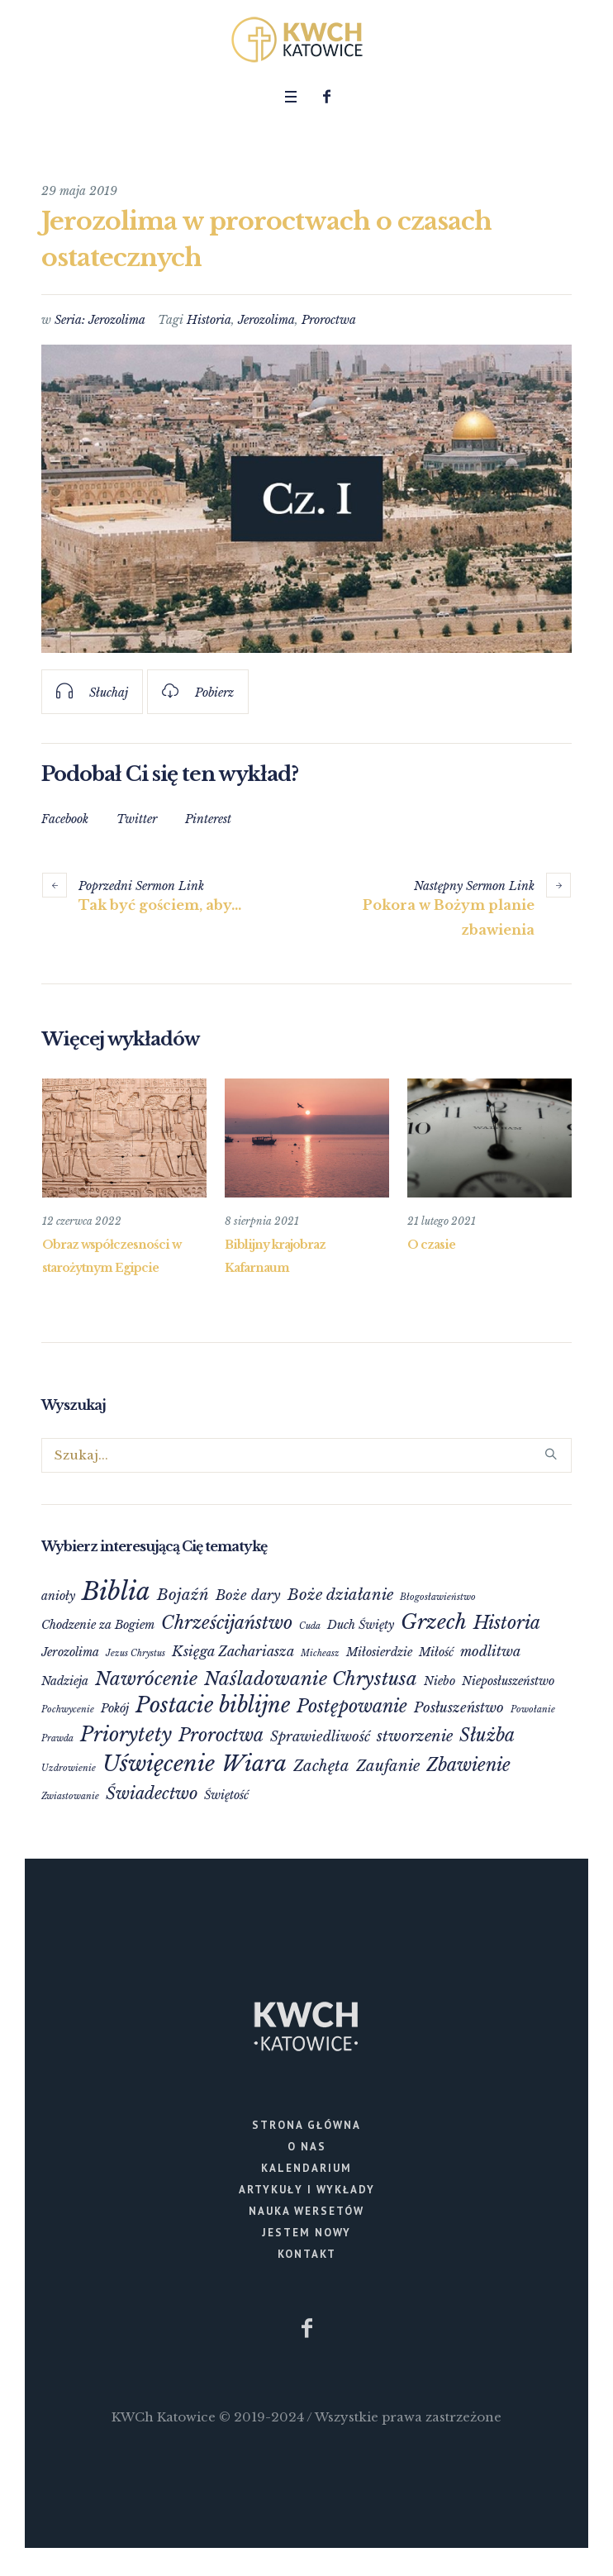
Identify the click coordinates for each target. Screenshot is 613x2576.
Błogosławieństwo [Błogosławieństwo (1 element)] (438, 1596)
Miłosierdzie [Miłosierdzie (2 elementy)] (379, 1651)
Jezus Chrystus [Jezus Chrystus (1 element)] (135, 1652)
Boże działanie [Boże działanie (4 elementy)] (340, 1593)
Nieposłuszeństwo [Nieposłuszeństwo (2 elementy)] (508, 1680)
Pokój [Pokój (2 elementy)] (115, 1707)
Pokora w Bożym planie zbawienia (449, 917)
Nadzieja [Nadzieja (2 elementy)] (64, 1680)
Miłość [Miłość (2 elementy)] (436, 1651)
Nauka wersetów (306, 2210)
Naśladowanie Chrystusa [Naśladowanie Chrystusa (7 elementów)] (310, 1677)
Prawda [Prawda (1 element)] (57, 1737)
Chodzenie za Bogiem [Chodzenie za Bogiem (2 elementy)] (97, 1624)
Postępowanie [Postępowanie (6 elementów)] (352, 1705)
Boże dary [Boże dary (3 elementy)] (248, 1594)
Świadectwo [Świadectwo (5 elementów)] (151, 1792)
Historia (209, 319)
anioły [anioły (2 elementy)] (58, 1595)
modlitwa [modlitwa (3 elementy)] (490, 1650)
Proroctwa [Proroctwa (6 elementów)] (221, 1734)
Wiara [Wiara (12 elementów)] (254, 1762)
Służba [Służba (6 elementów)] (487, 1734)
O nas (306, 2146)
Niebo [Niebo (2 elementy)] (439, 1680)
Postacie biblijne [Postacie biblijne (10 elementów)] (212, 1705)
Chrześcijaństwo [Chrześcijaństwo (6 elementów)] (226, 1622)
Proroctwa (329, 319)
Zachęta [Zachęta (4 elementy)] (321, 1764)
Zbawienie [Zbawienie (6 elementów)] (468, 1764)
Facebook (64, 819)
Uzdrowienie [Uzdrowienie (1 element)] (68, 1767)
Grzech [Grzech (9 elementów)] (434, 1621)
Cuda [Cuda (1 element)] (310, 1625)
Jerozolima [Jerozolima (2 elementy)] (70, 1651)
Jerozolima (266, 319)
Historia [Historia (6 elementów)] (506, 1622)
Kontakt (307, 2253)
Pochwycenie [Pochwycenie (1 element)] (67, 1708)
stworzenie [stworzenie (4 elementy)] (415, 1735)
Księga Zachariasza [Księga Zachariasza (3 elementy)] (233, 1650)
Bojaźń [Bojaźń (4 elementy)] (183, 1593)
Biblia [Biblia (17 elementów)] (116, 1590)
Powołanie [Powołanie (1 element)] (533, 1708)
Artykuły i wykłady (307, 2189)
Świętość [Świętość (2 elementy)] (226, 1794)
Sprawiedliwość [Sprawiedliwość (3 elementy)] (320, 1735)
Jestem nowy (306, 2232)
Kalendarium (306, 2167)
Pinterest (208, 819)
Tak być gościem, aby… (159, 905)
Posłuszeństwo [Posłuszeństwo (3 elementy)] (459, 1706)
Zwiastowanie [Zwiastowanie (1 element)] (70, 1795)
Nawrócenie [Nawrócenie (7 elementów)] (146, 1677)
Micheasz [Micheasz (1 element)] (320, 1652)
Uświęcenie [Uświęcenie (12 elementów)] (158, 1762)
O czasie (431, 1244)
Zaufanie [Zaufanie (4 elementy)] (388, 1764)
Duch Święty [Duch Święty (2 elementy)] (360, 1624)
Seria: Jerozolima (100, 319)
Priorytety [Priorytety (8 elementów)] (126, 1733)
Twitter (136, 819)
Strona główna (306, 2124)
